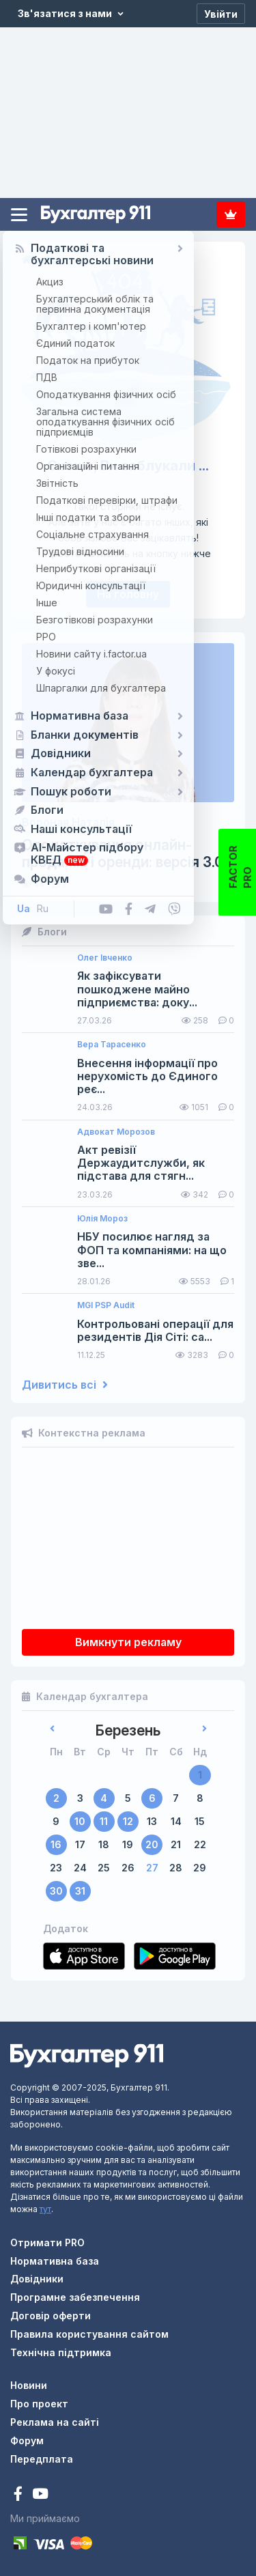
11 (104, 1821)
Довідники (36, 2278)
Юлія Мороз (102, 1218)
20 (151, 1844)
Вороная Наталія (68, 822)
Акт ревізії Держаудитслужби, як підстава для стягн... (141, 1163)
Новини (28, 2385)
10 (79, 1821)
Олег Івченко (104, 958)
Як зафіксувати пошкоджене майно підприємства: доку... (137, 988)
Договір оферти (50, 2315)
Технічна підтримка (60, 2352)
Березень (128, 1730)
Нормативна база (54, 2261)
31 (80, 1891)
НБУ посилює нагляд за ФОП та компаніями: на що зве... (152, 1249)
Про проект (39, 2403)
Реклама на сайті (54, 2422)
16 (56, 1844)
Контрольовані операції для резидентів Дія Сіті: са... (155, 1331)
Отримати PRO (47, 2242)
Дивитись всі (65, 1384)
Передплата (231, 214)
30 (56, 1891)
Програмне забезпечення (75, 2297)
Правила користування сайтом (89, 2334)
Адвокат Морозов (116, 1132)
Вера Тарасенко (111, 1044)
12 (128, 1821)
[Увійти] (221, 13)
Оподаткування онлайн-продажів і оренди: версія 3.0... (127, 853)
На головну (128, 594)
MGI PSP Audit (105, 1305)
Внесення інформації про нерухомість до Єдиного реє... (147, 1076)
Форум (27, 2440)
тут (45, 2209)
